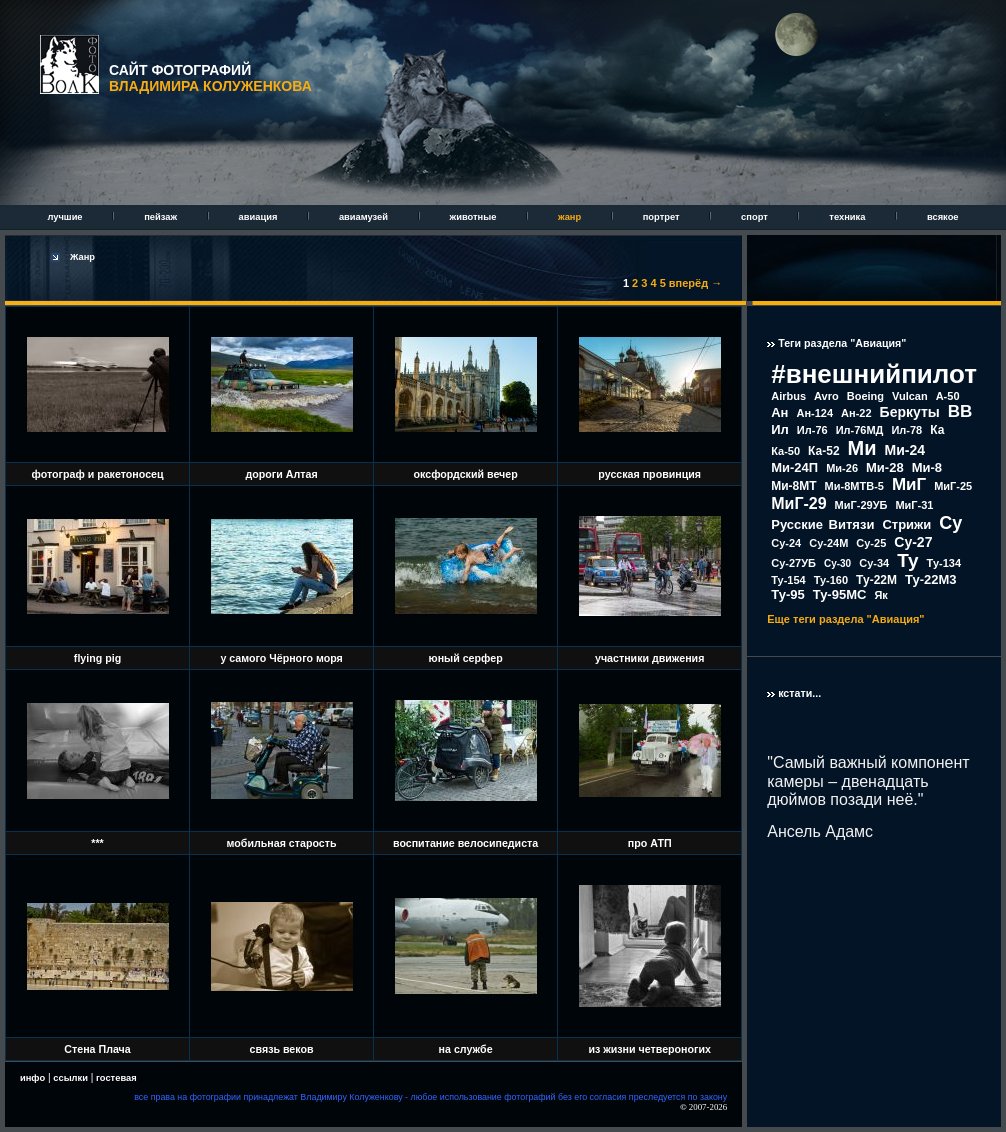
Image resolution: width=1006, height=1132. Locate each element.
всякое (943, 217)
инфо (32, 1078)
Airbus (788, 396)
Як (880, 595)
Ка (937, 430)
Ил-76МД (860, 430)
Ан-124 (814, 413)
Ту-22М (876, 580)
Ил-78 (906, 430)
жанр (571, 217)
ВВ (960, 411)
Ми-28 (885, 467)
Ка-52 (824, 451)
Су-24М (828, 543)
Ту (907, 560)
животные (474, 217)
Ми (862, 448)
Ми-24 (905, 450)
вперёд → (695, 283)
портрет (662, 217)
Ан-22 (856, 413)
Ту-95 (787, 594)
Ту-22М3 (931, 579)
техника (848, 217)
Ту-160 (831, 580)
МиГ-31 (914, 505)
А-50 (948, 396)
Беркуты (910, 412)
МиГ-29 (798, 503)
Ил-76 (812, 430)
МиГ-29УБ (861, 505)
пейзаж (161, 217)
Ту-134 (944, 563)
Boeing (865, 396)
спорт (755, 217)
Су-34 (874, 563)
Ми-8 (927, 467)
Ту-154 (788, 580)
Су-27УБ (793, 563)
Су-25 (871, 543)
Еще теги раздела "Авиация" (845, 619)
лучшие (66, 217)
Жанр (82, 257)
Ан (779, 412)
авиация (259, 217)
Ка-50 (785, 451)
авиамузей (365, 217)
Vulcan (910, 396)
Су (950, 523)
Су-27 (913, 542)
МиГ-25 (953, 486)
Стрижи (906, 524)
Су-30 (837, 563)
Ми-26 (842, 468)
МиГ (909, 484)
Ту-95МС (840, 594)
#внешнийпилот (874, 374)
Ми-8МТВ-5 (854, 486)
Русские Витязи (822, 524)
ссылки (70, 1078)
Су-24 (786, 543)
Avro (826, 396)
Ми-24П (794, 467)
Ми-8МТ (793, 486)
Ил (780, 429)
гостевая (116, 1078)
